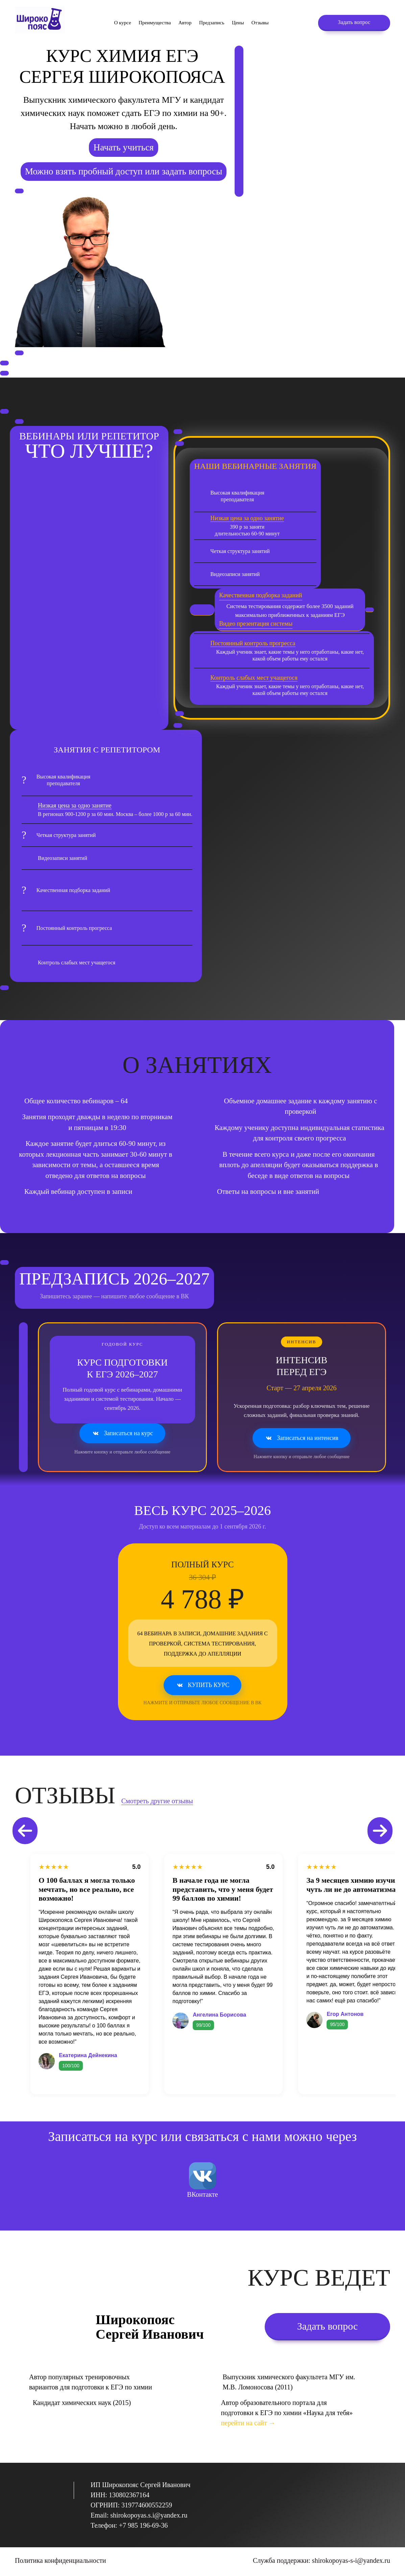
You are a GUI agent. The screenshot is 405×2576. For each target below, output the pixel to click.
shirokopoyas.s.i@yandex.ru (148, 2515)
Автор (185, 22)
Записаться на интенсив (301, 1438)
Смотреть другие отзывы (157, 1801)
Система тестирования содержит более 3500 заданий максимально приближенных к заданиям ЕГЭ (286, 609)
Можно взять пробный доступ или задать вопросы (123, 171)
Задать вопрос (354, 22)
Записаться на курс (122, 1433)
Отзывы (260, 22)
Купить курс (203, 1685)
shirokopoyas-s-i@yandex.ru (351, 2560)
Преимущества (155, 22)
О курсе (122, 22)
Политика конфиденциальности (60, 2560)
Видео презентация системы (255, 623)
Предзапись (211, 22)
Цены (238, 22)
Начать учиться (123, 147)
